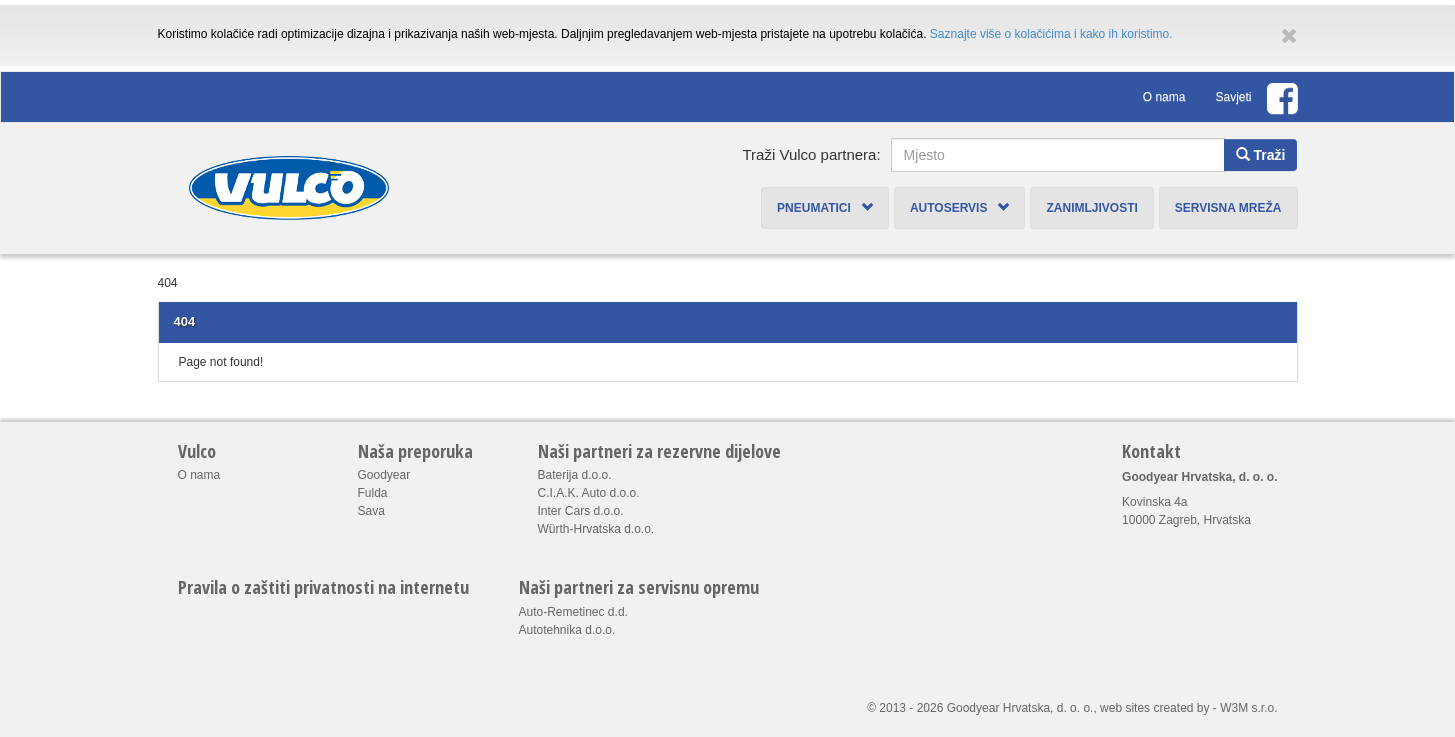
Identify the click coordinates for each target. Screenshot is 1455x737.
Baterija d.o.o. (575, 475)
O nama (1164, 97)
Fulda (373, 493)
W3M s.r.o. (1248, 708)
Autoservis (960, 208)
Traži (1261, 155)
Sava (371, 511)
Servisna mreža (1228, 208)
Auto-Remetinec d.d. (573, 612)
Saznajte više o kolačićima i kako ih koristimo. (1051, 34)
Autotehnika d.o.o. (567, 630)
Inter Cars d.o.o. (581, 511)
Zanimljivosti (1091, 208)
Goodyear (384, 475)
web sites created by (1154, 708)
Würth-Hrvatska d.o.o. (596, 529)
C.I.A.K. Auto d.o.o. (589, 493)
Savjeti (1233, 97)
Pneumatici (825, 208)
